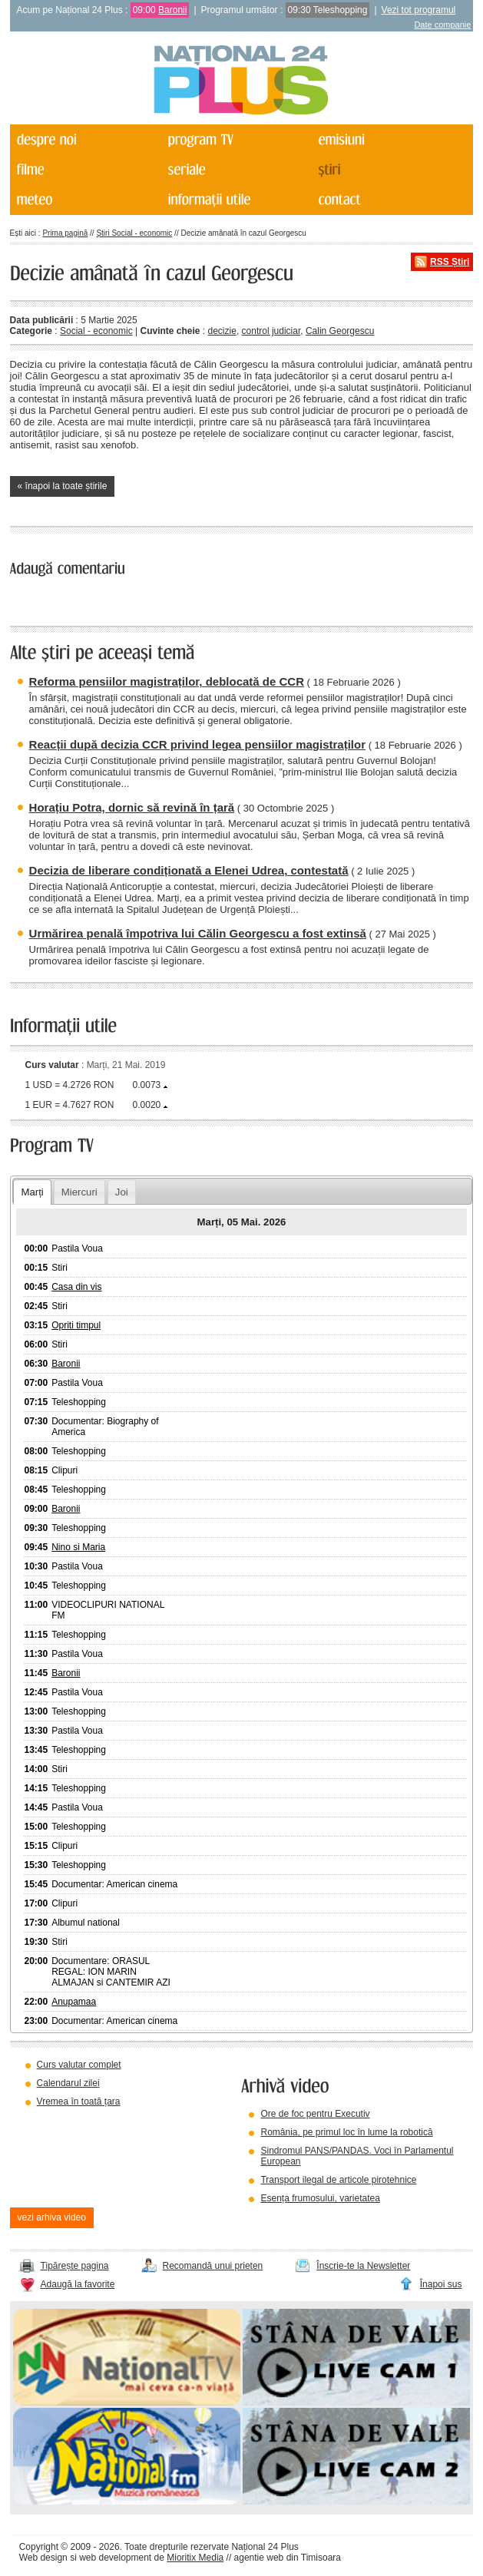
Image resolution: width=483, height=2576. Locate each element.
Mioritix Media (195, 2557)
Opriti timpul (76, 1325)
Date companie (442, 24)
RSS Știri (449, 261)
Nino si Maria (78, 1547)
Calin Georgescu (340, 331)
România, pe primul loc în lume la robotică (346, 2132)
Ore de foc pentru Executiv (314, 2113)
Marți (32, 1192)
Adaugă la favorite (78, 2284)
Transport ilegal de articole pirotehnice (338, 2179)
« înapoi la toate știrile (63, 486)
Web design (43, 2557)
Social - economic (96, 331)
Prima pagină (65, 233)
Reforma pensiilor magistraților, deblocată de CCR (166, 681)
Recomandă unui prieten (213, 2265)
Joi (121, 1192)
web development (115, 2557)
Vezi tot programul (419, 10)
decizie (222, 331)
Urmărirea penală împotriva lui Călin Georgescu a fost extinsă (197, 933)
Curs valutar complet (79, 2064)
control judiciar (271, 331)
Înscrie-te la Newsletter (363, 2265)
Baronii (172, 10)
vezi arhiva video (52, 2217)
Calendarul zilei (68, 2083)
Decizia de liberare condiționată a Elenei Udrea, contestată (189, 870)
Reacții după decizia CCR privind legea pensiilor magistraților (197, 744)
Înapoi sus (441, 2284)
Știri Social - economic (134, 233)
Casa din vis (76, 1286)
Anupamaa (73, 2001)
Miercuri (79, 1192)
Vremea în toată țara (79, 2101)
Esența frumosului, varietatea (319, 2198)
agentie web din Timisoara (287, 2557)
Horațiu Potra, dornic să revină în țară (132, 807)
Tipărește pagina (75, 2265)
